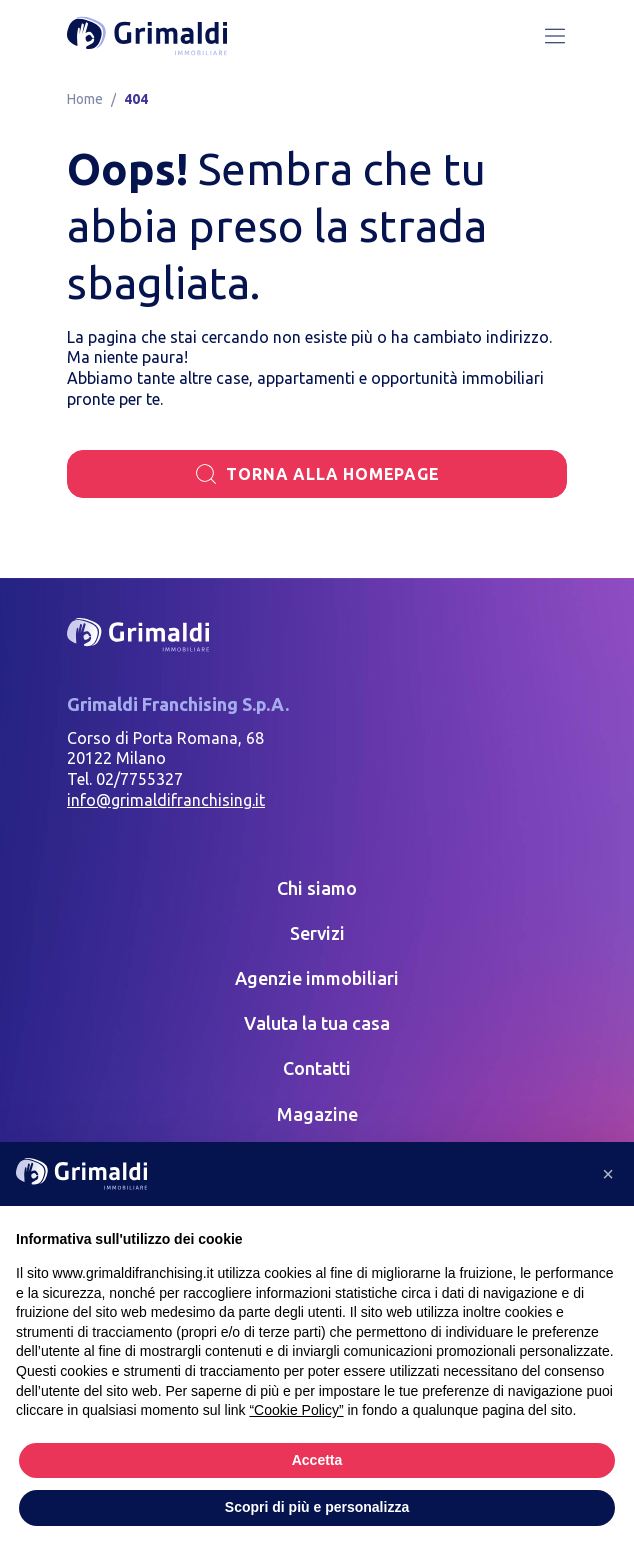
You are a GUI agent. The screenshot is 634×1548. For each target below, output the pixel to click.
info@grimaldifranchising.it (166, 800)
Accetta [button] (317, 1460)
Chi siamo (317, 888)
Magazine (317, 1114)
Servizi (317, 933)
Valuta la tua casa (317, 1023)
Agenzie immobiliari (317, 978)
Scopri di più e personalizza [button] (317, 1507)
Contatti (317, 1068)
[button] (608, 1174)
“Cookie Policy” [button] (296, 1410)
